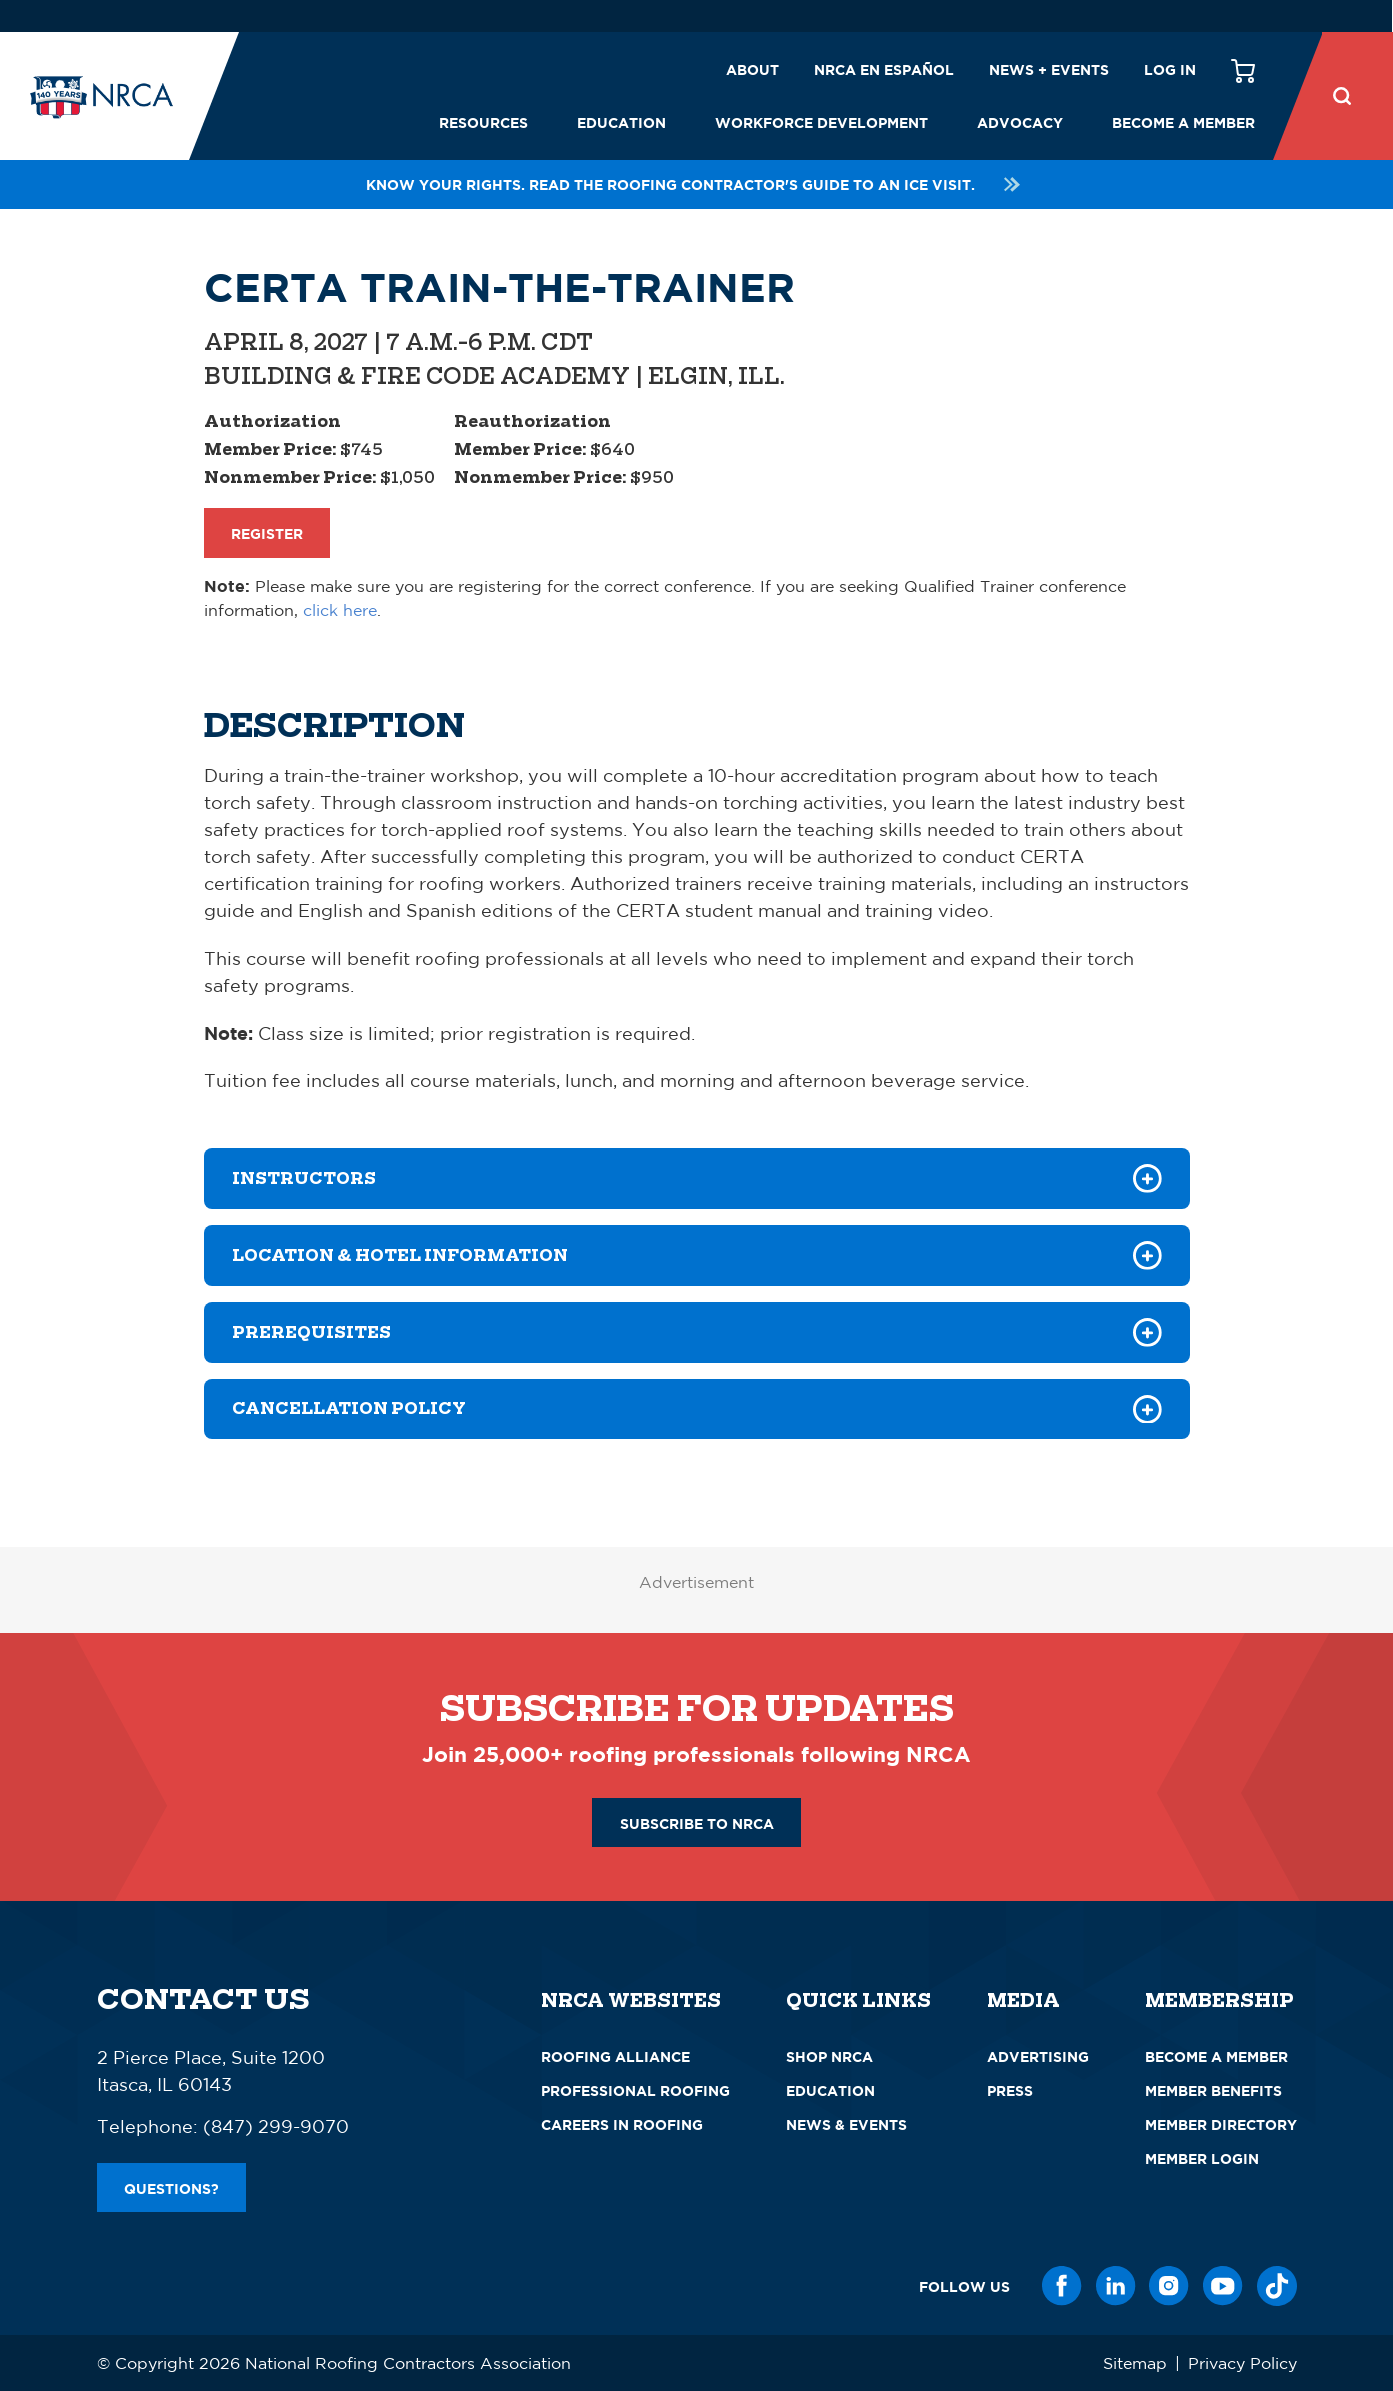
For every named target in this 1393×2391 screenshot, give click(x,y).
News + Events (1049, 69)
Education (621, 122)
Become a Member (1183, 122)
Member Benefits (1213, 2090)
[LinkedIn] (1116, 2286)
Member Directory (1221, 2124)
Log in (1170, 69)
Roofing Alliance (615, 2056)
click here (340, 610)
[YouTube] (1223, 2286)
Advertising (1038, 2056)
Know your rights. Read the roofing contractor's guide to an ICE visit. (696, 184)
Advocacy (1020, 122)
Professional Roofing (635, 2090)
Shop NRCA (829, 2056)
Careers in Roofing (622, 2124)
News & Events (846, 2124)
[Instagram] (1169, 2286)
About (752, 69)
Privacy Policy (1242, 2363)
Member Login (1202, 2158)
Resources (483, 122)
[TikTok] (1277, 2286)
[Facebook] (1062, 2286)
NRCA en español (884, 69)
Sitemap (1135, 2363)
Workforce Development (821, 122)
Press (1010, 2090)
